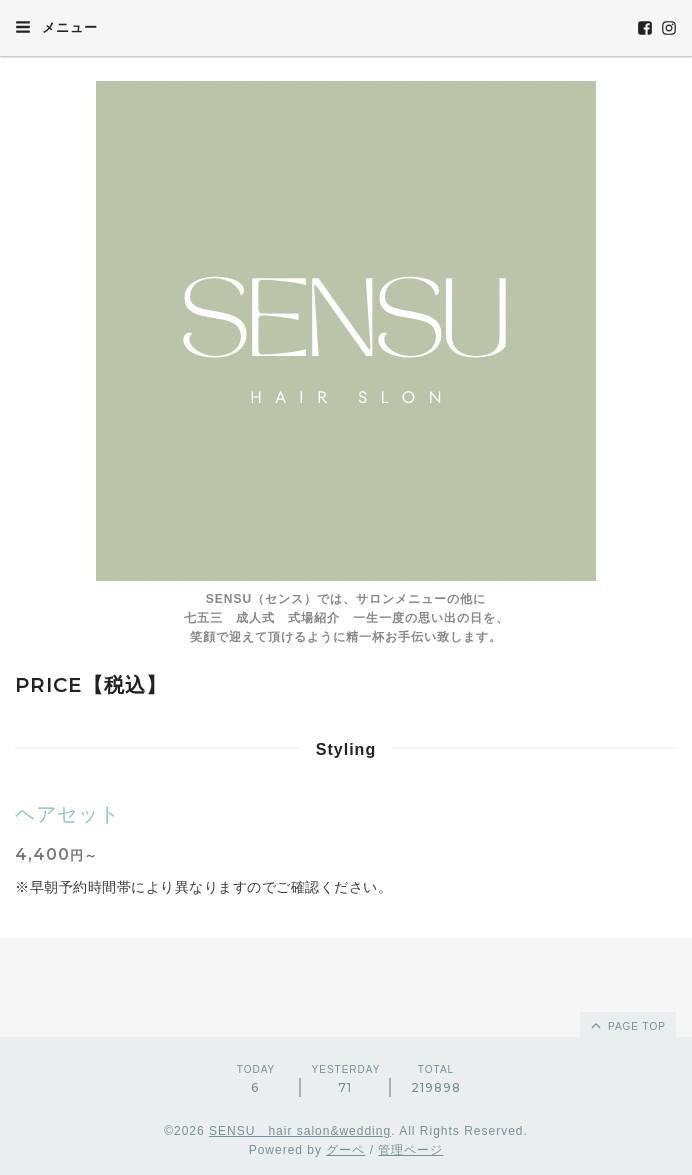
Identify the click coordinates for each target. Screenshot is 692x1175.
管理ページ (410, 1150)
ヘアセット (67, 814)
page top (627, 1025)
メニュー (56, 27)
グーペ (345, 1150)
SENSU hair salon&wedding (300, 1131)
